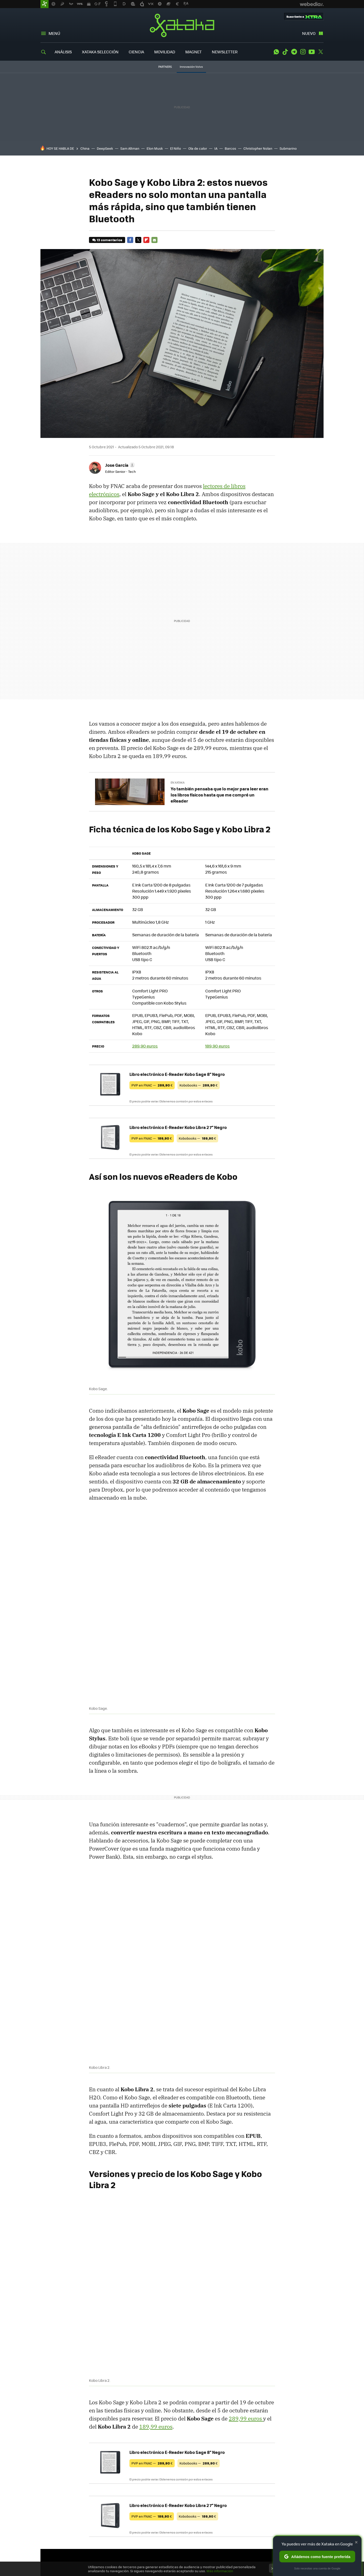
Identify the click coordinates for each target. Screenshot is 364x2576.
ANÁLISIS (63, 52)
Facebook (130, 240)
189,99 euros (155, 2426)
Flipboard (146, 240)
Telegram (294, 52)
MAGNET (193, 52)
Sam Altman (129, 148)
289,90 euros (145, 1046)
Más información (220, 2570)
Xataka (182, 25)
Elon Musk (155, 148)
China (84, 148)
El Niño (175, 148)
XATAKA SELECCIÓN (100, 52)
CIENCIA (136, 52)
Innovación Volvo (191, 67)
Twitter (320, 52)
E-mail (154, 240)
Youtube (312, 52)
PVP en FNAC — (152, 1085)
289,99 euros (246, 2418)
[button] (119, 465)
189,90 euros (217, 1046)
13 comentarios (109, 239)
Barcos (230, 148)
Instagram (303, 52)
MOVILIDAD (164, 52)
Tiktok (285, 52)
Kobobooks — (198, 1085)
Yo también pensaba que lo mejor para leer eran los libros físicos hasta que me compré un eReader (219, 795)
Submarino (288, 148)
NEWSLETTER (225, 52)
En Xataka (178, 782)
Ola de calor (197, 148)
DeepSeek (105, 148)
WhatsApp (276, 52)
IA (215, 148)
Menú (54, 33)
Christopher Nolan (257, 148)
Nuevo (308, 33)
